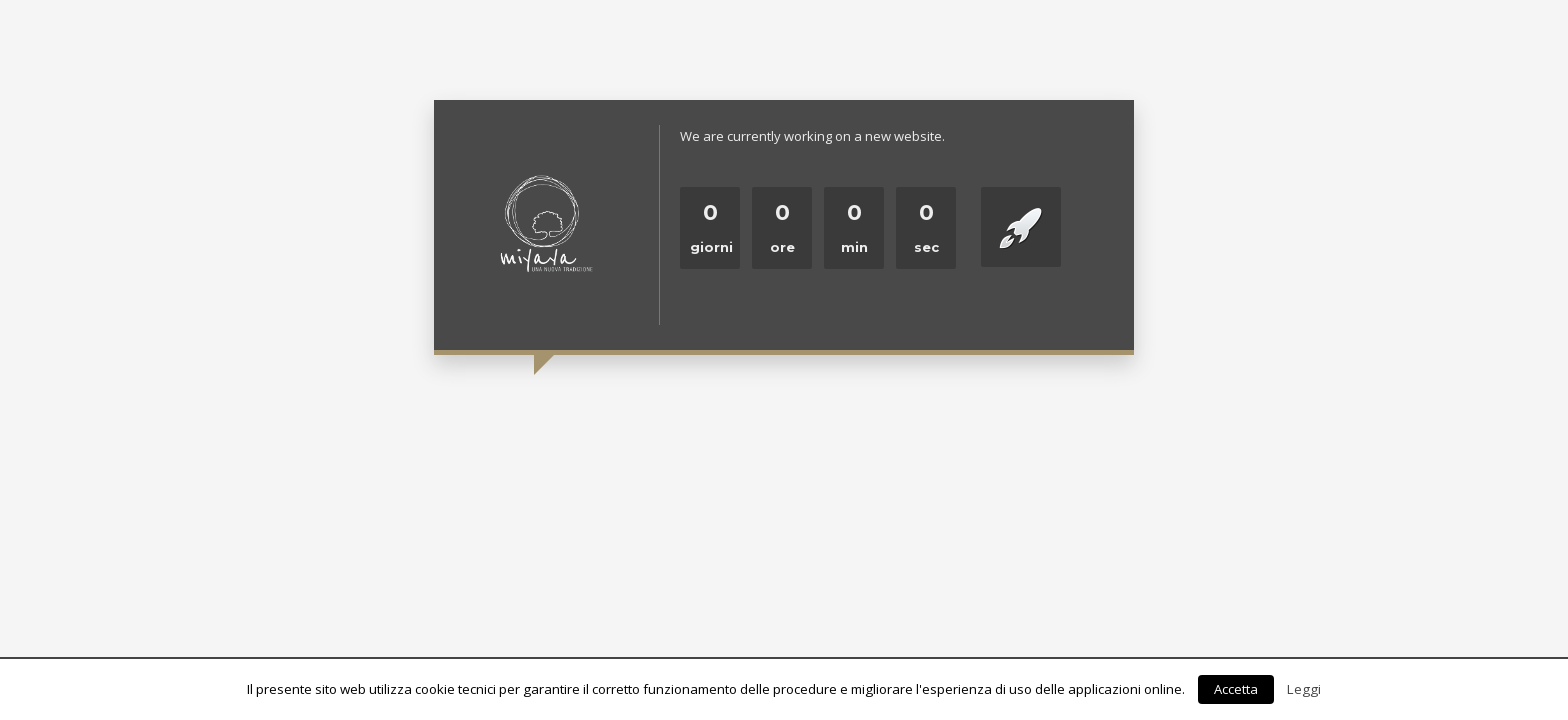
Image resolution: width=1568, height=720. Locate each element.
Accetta (1236, 689)
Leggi (1304, 689)
